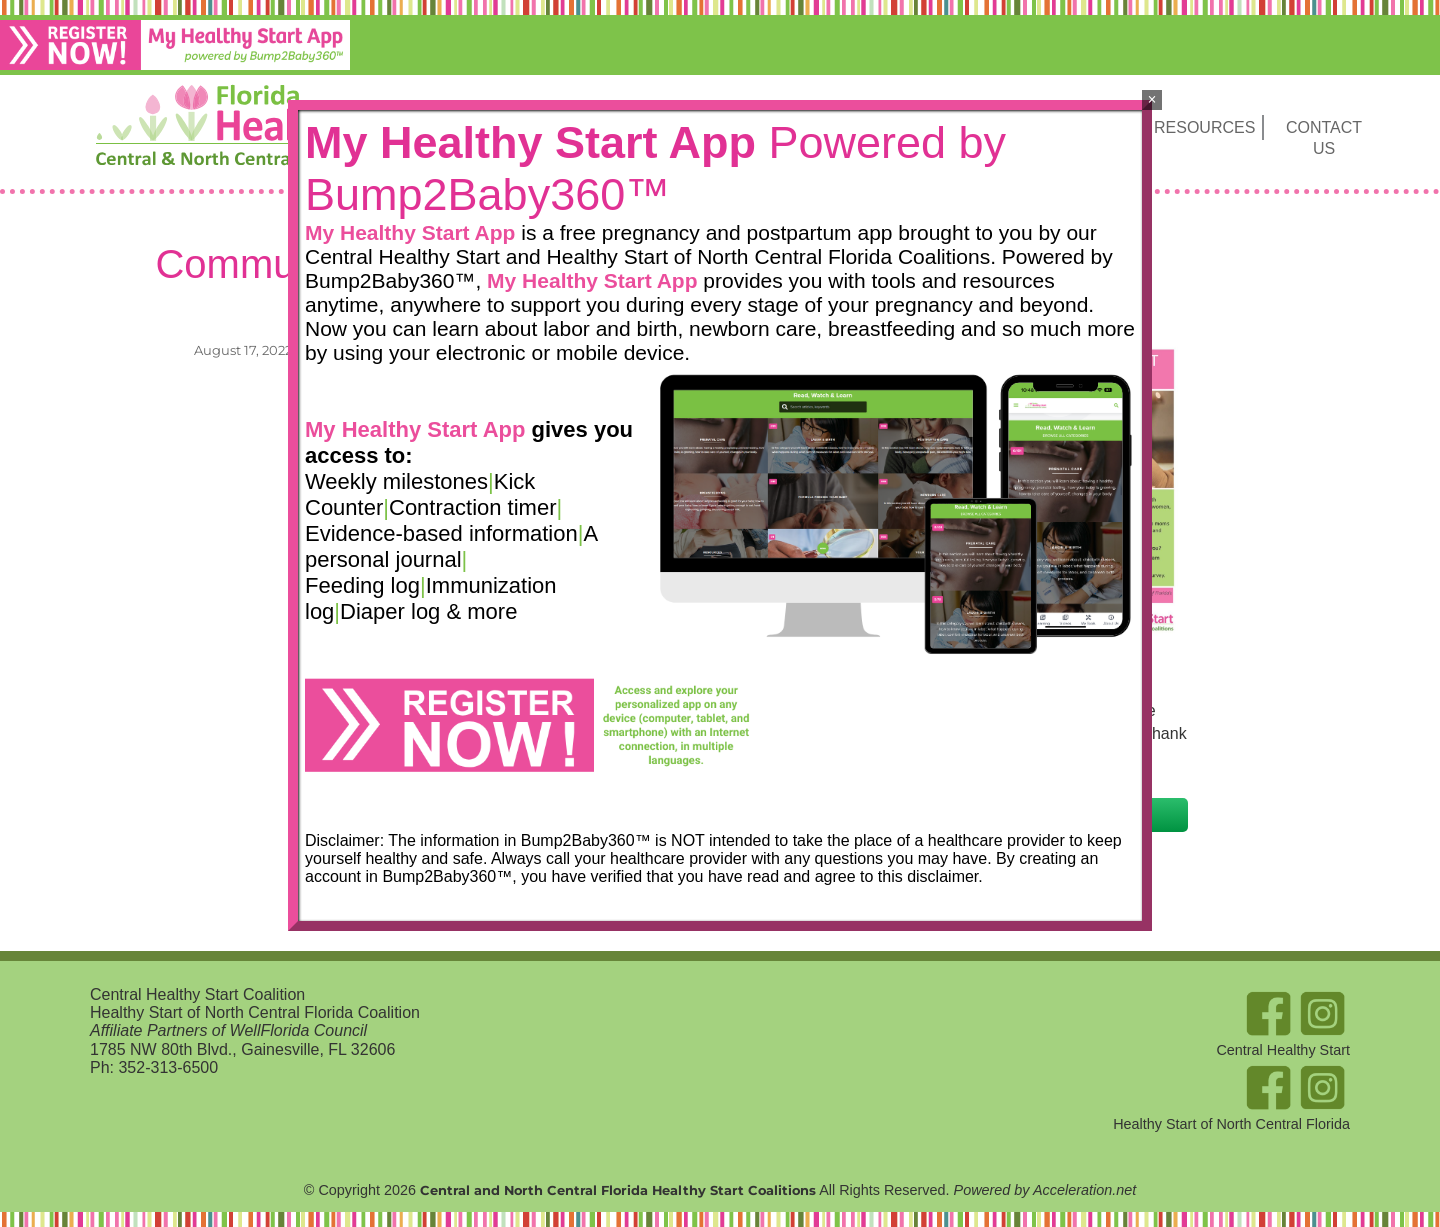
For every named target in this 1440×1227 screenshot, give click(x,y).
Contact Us (1324, 138)
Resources (1204, 127)
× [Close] (1151, 99)
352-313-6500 (168, 1067)
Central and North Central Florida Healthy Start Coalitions (618, 1190)
